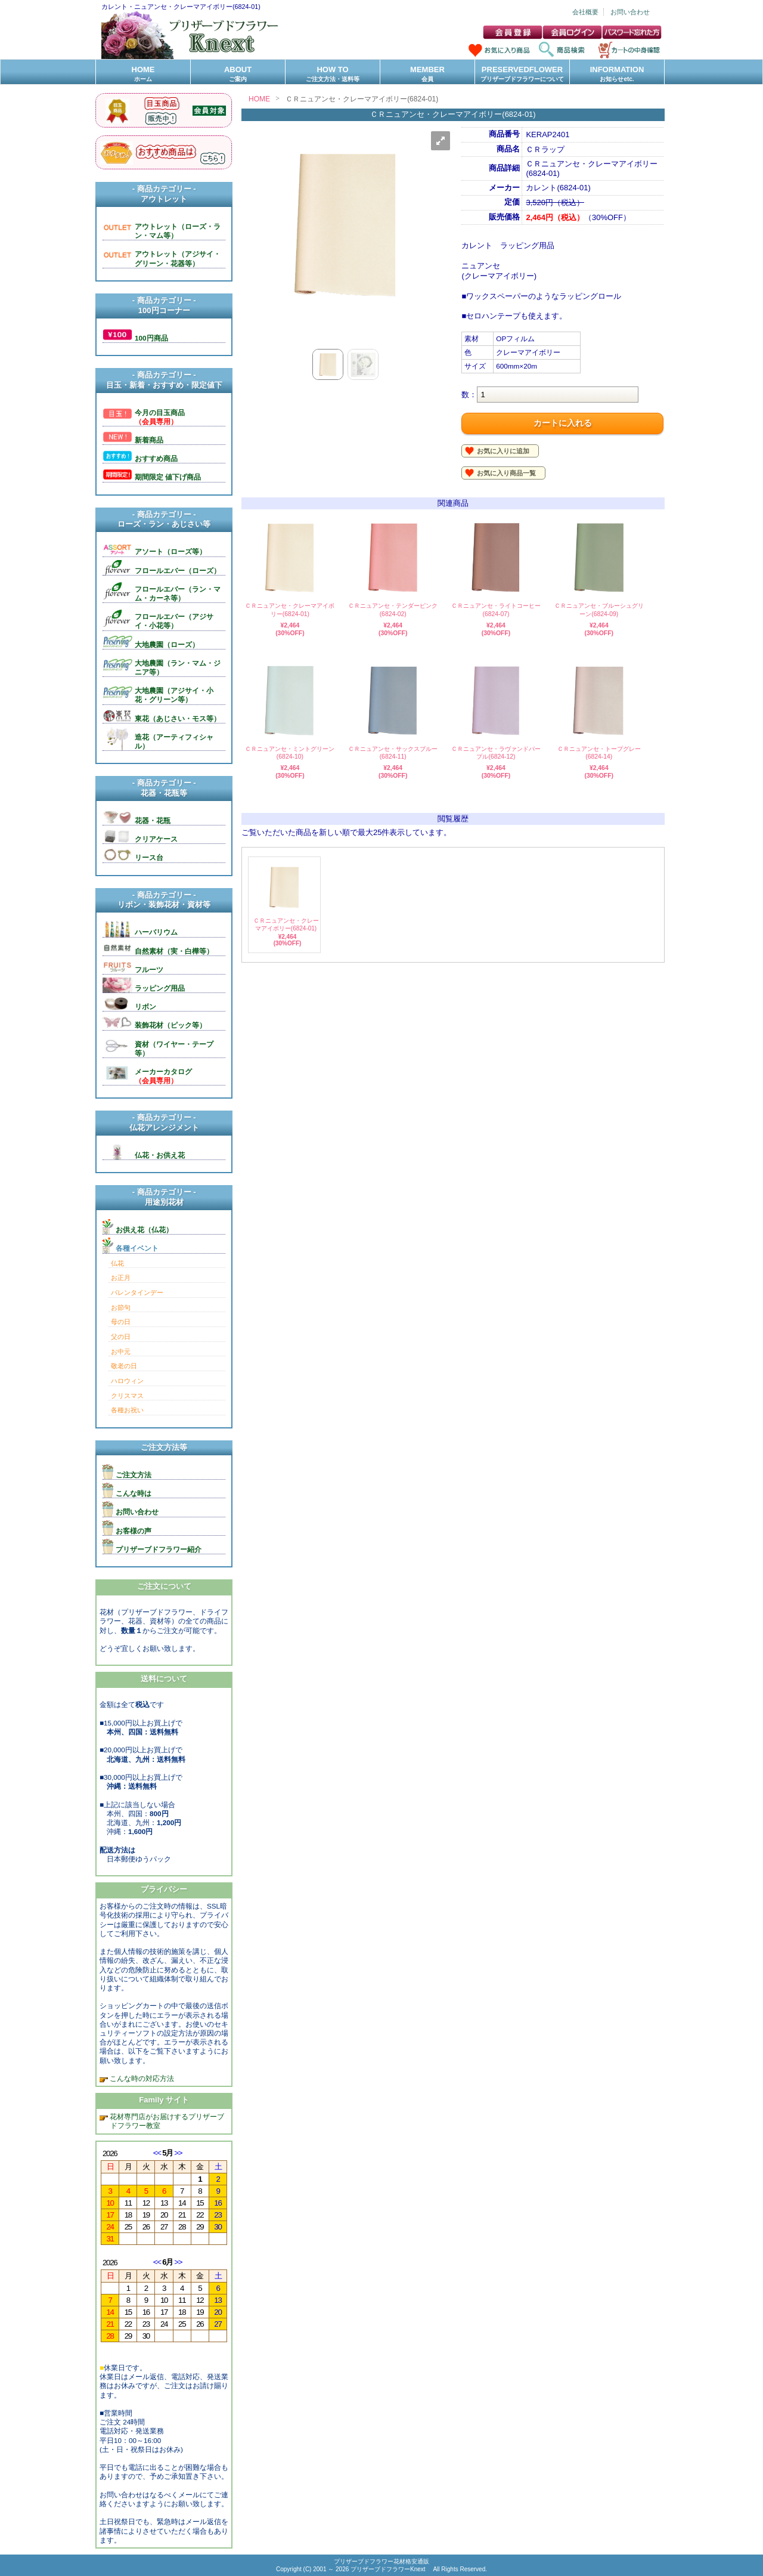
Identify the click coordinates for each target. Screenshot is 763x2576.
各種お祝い (127, 1410)
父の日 (121, 1336)
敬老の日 (124, 1365)
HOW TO (333, 74)
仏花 (117, 1263)
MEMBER (427, 74)
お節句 (121, 1307)
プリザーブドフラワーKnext (389, 2569)
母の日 (121, 1321)
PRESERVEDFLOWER (522, 74)
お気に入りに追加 (503, 450)
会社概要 (585, 12)
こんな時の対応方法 (141, 2078)
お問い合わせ (630, 12)
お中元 (121, 1351)
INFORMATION (617, 74)
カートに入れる (563, 423)
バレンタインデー (137, 1292)
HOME (143, 74)
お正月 (121, 1277)
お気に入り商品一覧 (506, 473)
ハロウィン (127, 1380)
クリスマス (127, 1395)
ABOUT (238, 74)
